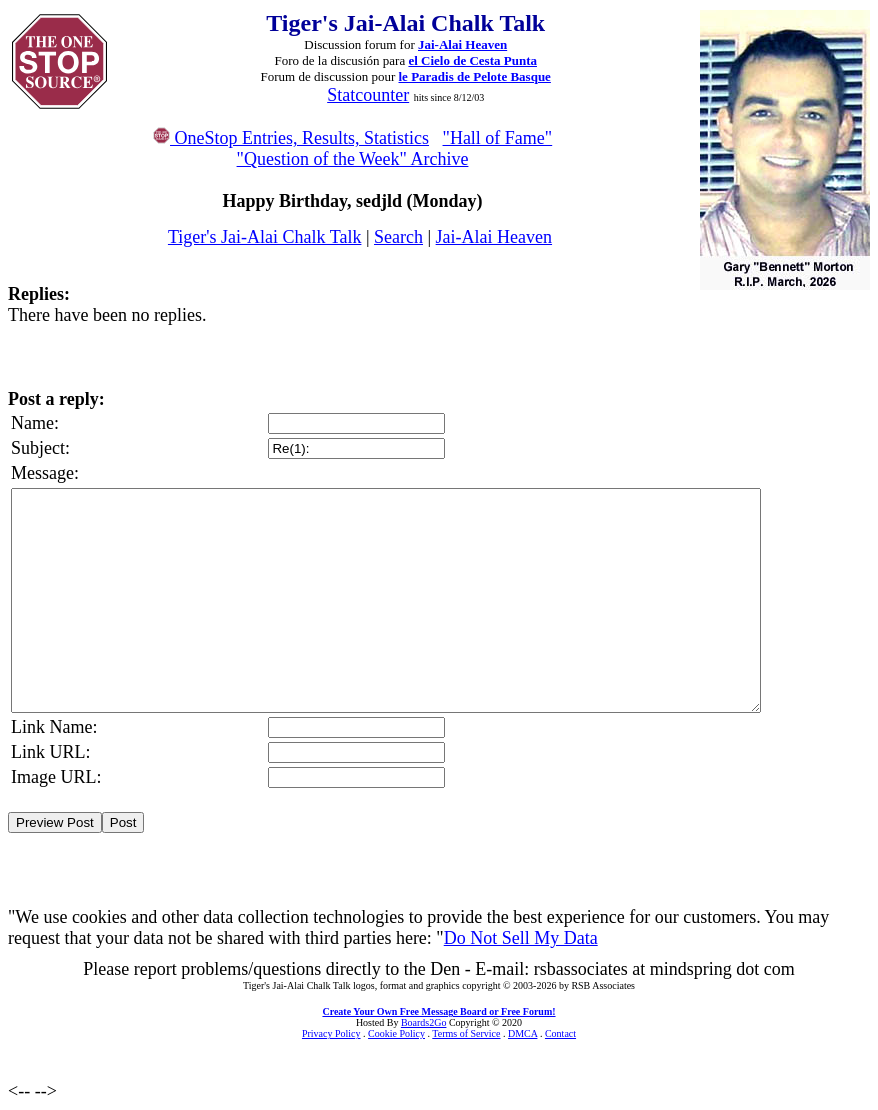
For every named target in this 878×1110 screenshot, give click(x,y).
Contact (560, 1033)
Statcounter (368, 95)
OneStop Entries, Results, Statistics (291, 138)
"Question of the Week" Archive (353, 159)
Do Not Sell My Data (521, 938)
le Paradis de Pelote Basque (475, 76)
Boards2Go (424, 1022)
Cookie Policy (396, 1033)
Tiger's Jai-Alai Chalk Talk (264, 237)
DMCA (522, 1033)
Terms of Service (466, 1033)
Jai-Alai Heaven (462, 44)
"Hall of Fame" (498, 138)
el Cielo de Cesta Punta (472, 60)
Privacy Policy (331, 1033)
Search (398, 237)
